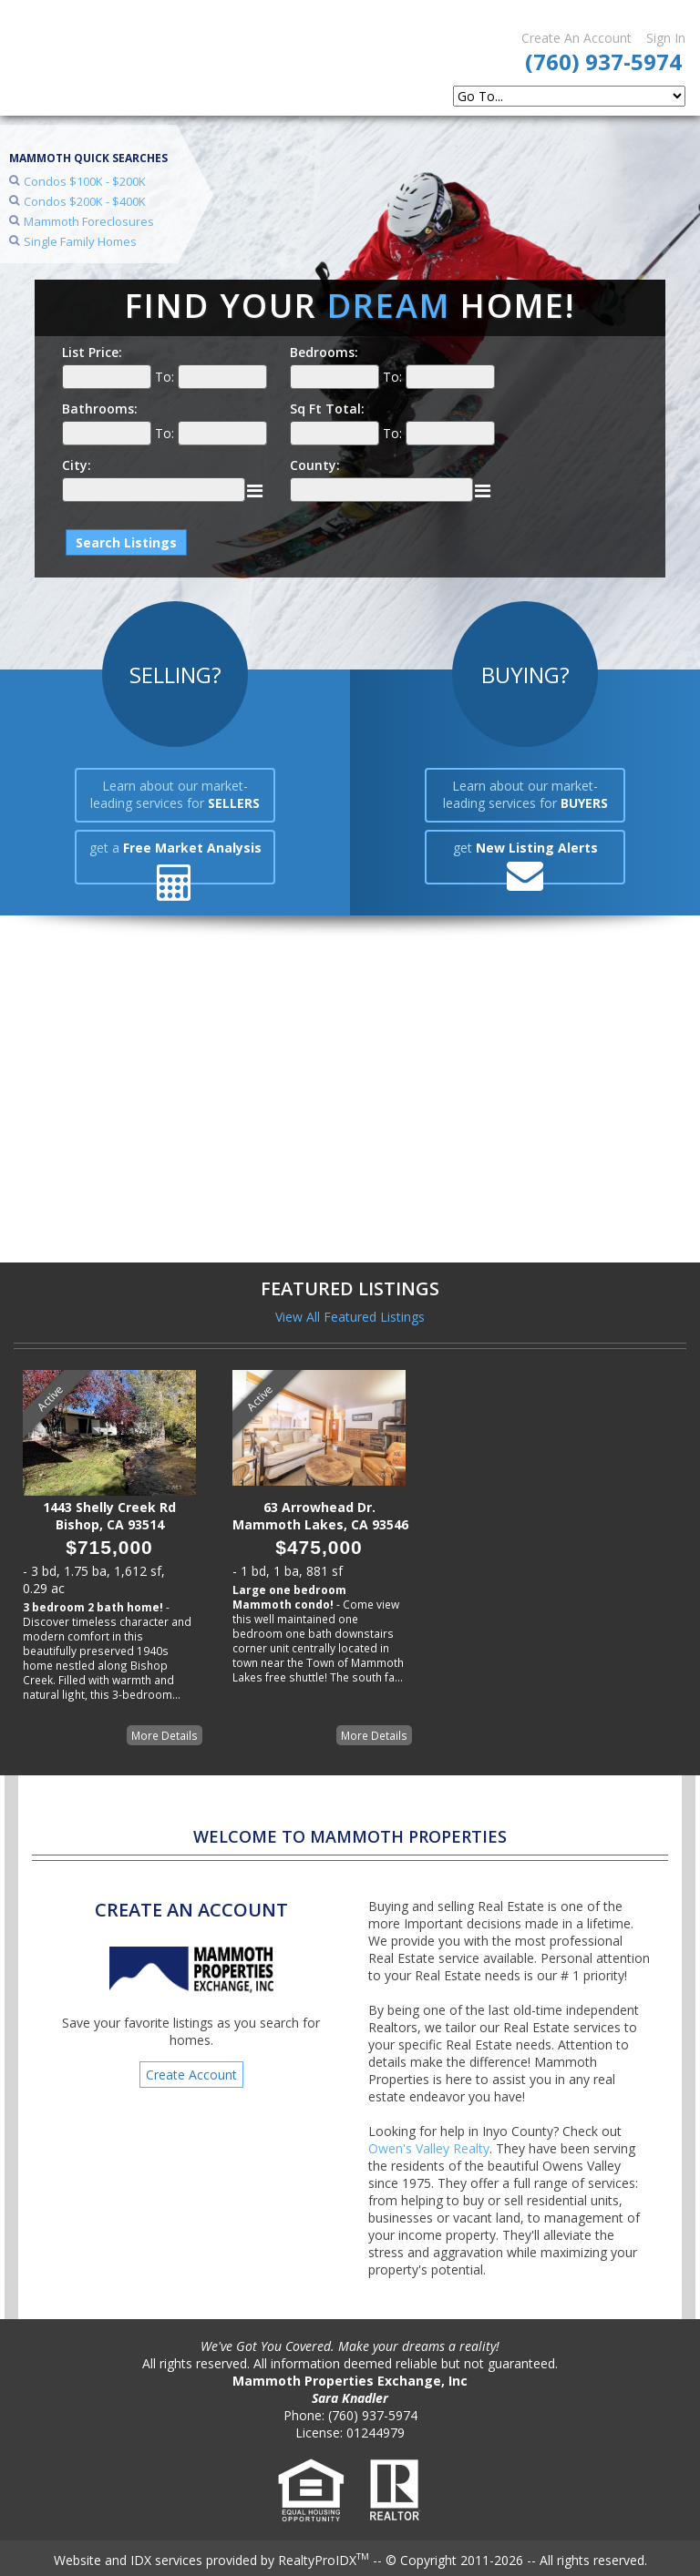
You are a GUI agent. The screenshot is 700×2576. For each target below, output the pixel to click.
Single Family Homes (80, 241)
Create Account (191, 2074)
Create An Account (576, 37)
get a (175, 847)
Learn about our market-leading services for (175, 794)
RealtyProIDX (323, 2560)
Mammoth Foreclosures (89, 221)
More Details (164, 1735)
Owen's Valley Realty (428, 2148)
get (525, 847)
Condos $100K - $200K (85, 181)
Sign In (665, 37)
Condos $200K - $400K (85, 201)
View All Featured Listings (350, 1316)
